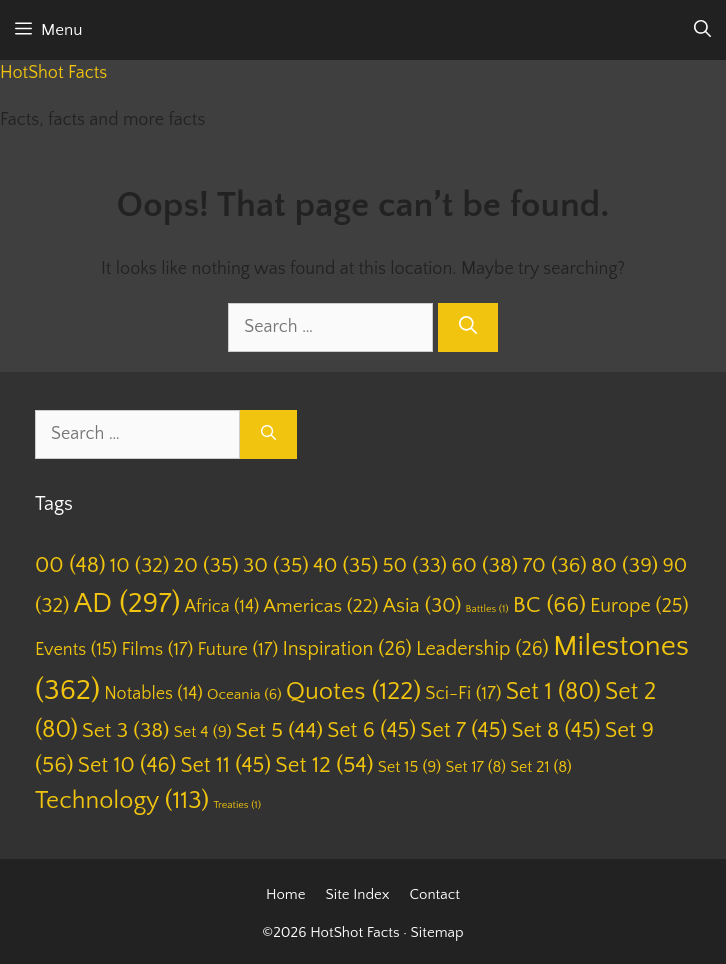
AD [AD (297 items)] (127, 603)
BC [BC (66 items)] (549, 605)
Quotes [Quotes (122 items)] (353, 691)
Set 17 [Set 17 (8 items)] (475, 767)
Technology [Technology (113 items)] (122, 801)
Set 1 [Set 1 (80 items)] (553, 692)
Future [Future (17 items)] (238, 649)
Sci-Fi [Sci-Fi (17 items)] (463, 693)
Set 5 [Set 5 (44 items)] (279, 731)
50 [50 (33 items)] (414, 565)
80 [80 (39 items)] (624, 566)
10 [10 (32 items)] (140, 565)
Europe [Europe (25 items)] (639, 606)
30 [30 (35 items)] (276, 565)
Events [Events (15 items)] (76, 650)
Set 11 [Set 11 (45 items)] (225, 765)
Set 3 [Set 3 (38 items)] (125, 731)
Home (285, 894)
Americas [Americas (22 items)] (321, 606)
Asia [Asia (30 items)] (422, 606)
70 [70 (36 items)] (554, 565)
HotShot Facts (53, 73)
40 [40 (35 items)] (345, 565)
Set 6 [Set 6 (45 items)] (371, 730)
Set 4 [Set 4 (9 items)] (203, 732)
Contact (435, 894)
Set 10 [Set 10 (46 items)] (127, 765)
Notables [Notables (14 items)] (153, 694)
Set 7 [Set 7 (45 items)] (463, 730)
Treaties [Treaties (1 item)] (237, 805)
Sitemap (437, 932)
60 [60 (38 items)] (484, 566)
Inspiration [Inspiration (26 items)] (346, 649)
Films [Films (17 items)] (157, 649)
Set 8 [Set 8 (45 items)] (555, 730)
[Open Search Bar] (702, 30)
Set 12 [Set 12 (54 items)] (324, 765)
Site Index (358, 894)
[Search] (468, 327)
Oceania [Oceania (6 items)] (244, 694)
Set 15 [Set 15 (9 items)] (410, 767)
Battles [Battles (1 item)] (487, 609)
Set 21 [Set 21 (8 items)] (541, 767)
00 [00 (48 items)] (70, 565)
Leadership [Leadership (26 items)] (482, 649)
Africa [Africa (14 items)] (222, 607)
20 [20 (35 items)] (206, 565)
